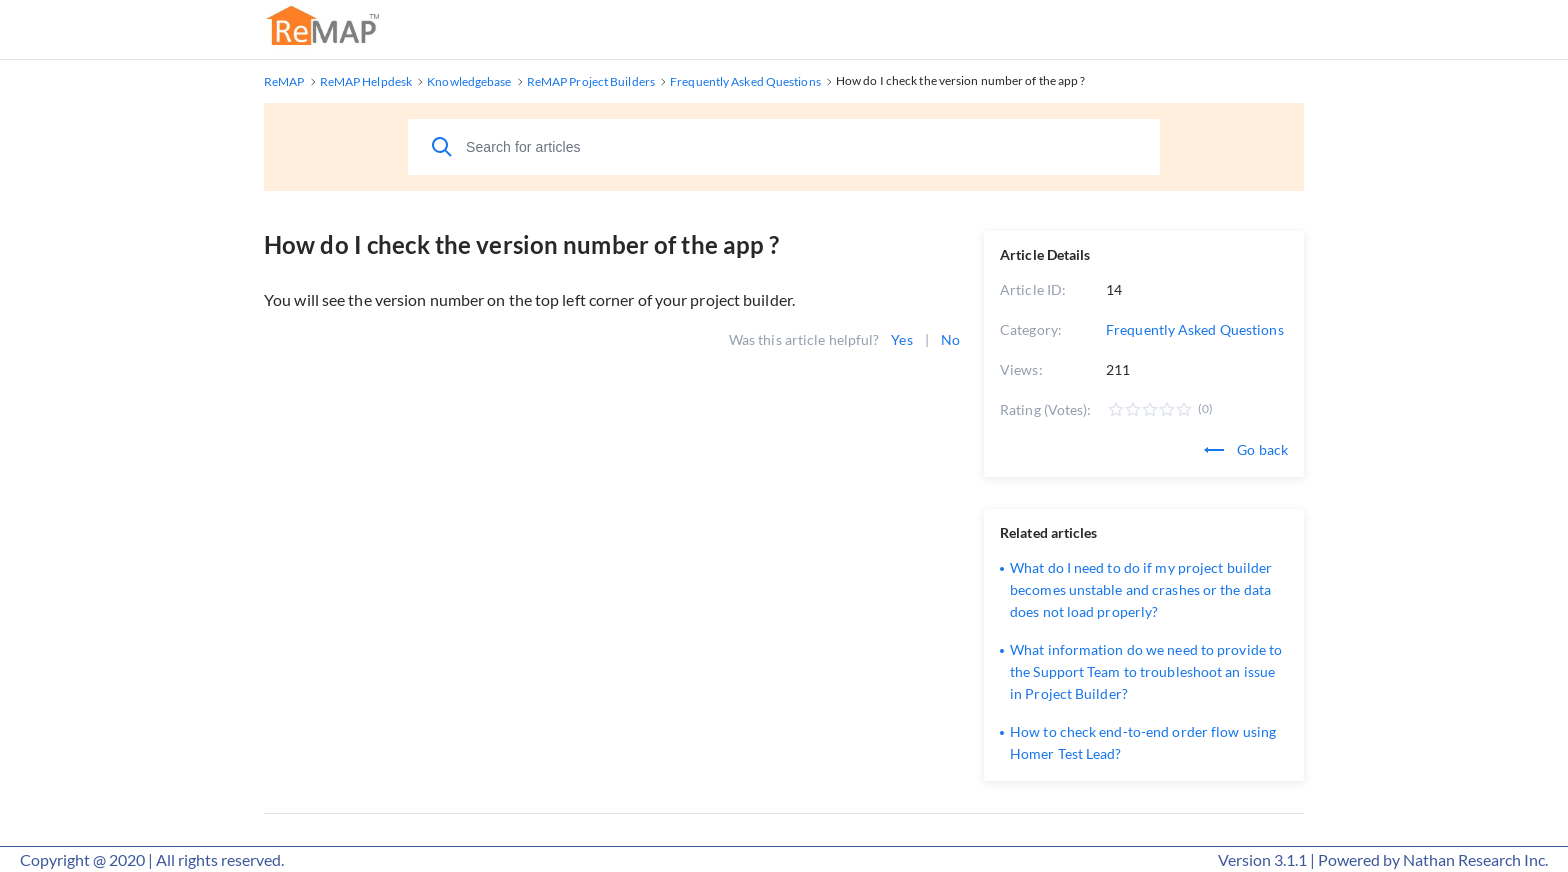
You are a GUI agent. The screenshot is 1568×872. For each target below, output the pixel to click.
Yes (901, 339)
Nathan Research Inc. (1475, 859)
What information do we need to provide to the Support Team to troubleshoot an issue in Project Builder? (1146, 671)
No (950, 339)
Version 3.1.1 (1262, 859)
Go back (1246, 449)
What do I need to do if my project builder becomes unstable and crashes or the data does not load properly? (1141, 589)
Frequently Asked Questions (1195, 329)
